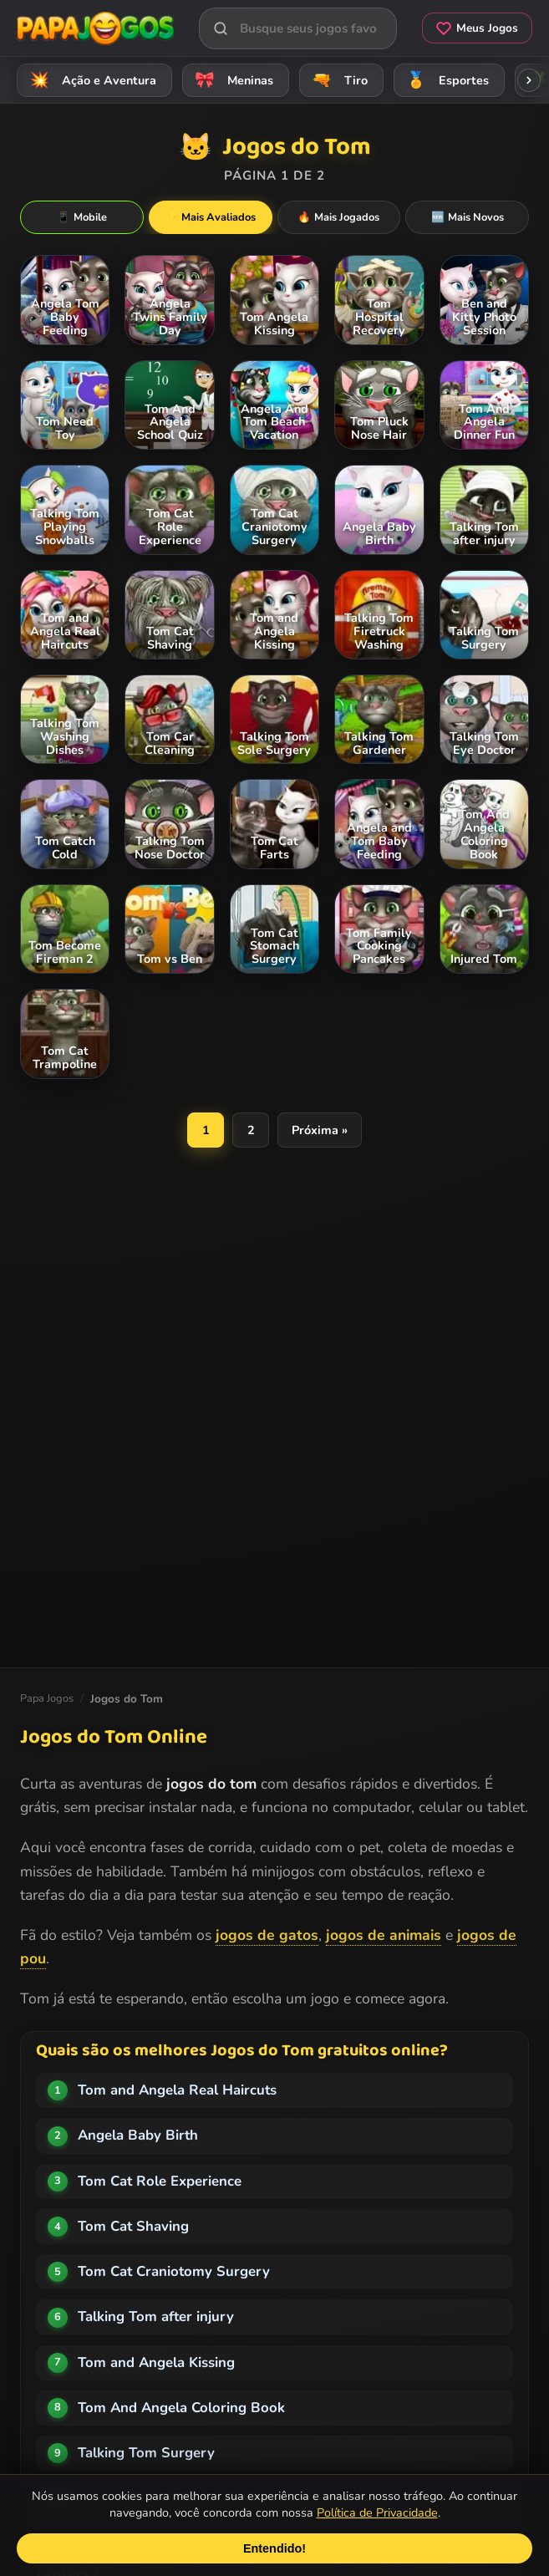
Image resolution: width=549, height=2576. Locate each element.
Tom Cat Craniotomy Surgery (174, 2271)
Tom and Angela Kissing (156, 2362)
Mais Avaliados (210, 217)
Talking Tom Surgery (146, 2452)
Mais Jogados (338, 217)
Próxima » (320, 1130)
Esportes (445, 79)
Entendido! (274, 2548)
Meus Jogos (477, 28)
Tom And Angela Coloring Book (181, 2407)
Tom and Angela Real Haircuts (177, 2090)
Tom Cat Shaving (133, 2226)
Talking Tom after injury (156, 2316)
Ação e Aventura (90, 79)
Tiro (337, 79)
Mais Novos (467, 217)
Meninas (231, 79)
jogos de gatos (267, 1935)
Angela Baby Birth (138, 2135)
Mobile (82, 217)
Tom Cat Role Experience (159, 2181)
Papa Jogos (47, 1698)
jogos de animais (383, 1935)
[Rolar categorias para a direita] (529, 80)
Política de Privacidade (377, 2512)
